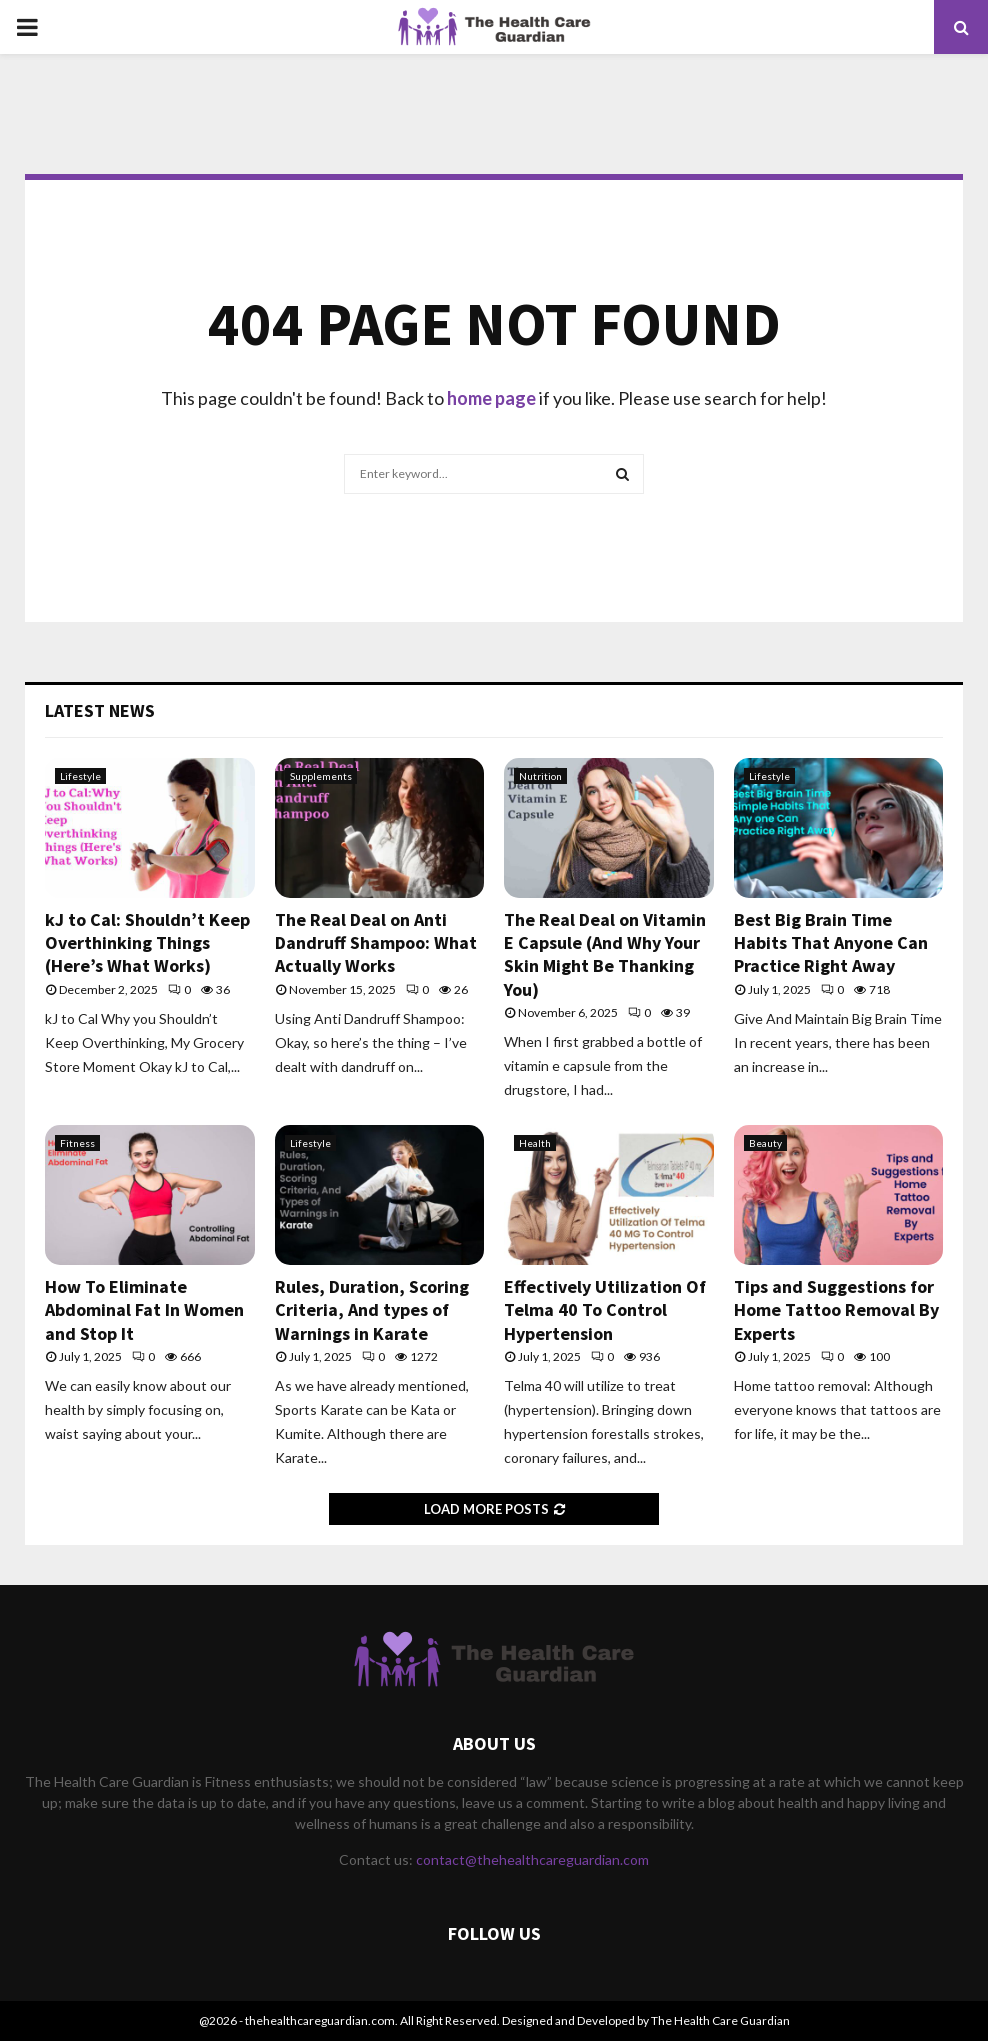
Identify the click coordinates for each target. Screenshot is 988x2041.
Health (535, 1143)
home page (491, 398)
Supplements (321, 776)
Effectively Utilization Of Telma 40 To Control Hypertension (605, 1310)
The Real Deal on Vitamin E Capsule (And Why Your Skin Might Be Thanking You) (605, 954)
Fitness (77, 1143)
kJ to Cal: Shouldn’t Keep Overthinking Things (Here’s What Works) (147, 943)
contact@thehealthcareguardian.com (532, 1859)
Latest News (100, 710)
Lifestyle (80, 776)
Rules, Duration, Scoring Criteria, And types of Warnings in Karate (372, 1310)
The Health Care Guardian (720, 2020)
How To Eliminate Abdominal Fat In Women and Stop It (144, 1310)
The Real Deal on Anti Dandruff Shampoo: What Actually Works (376, 943)
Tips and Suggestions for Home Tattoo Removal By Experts (836, 1310)
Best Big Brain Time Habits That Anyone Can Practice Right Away (831, 943)
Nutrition (540, 776)
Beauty (765, 1143)
